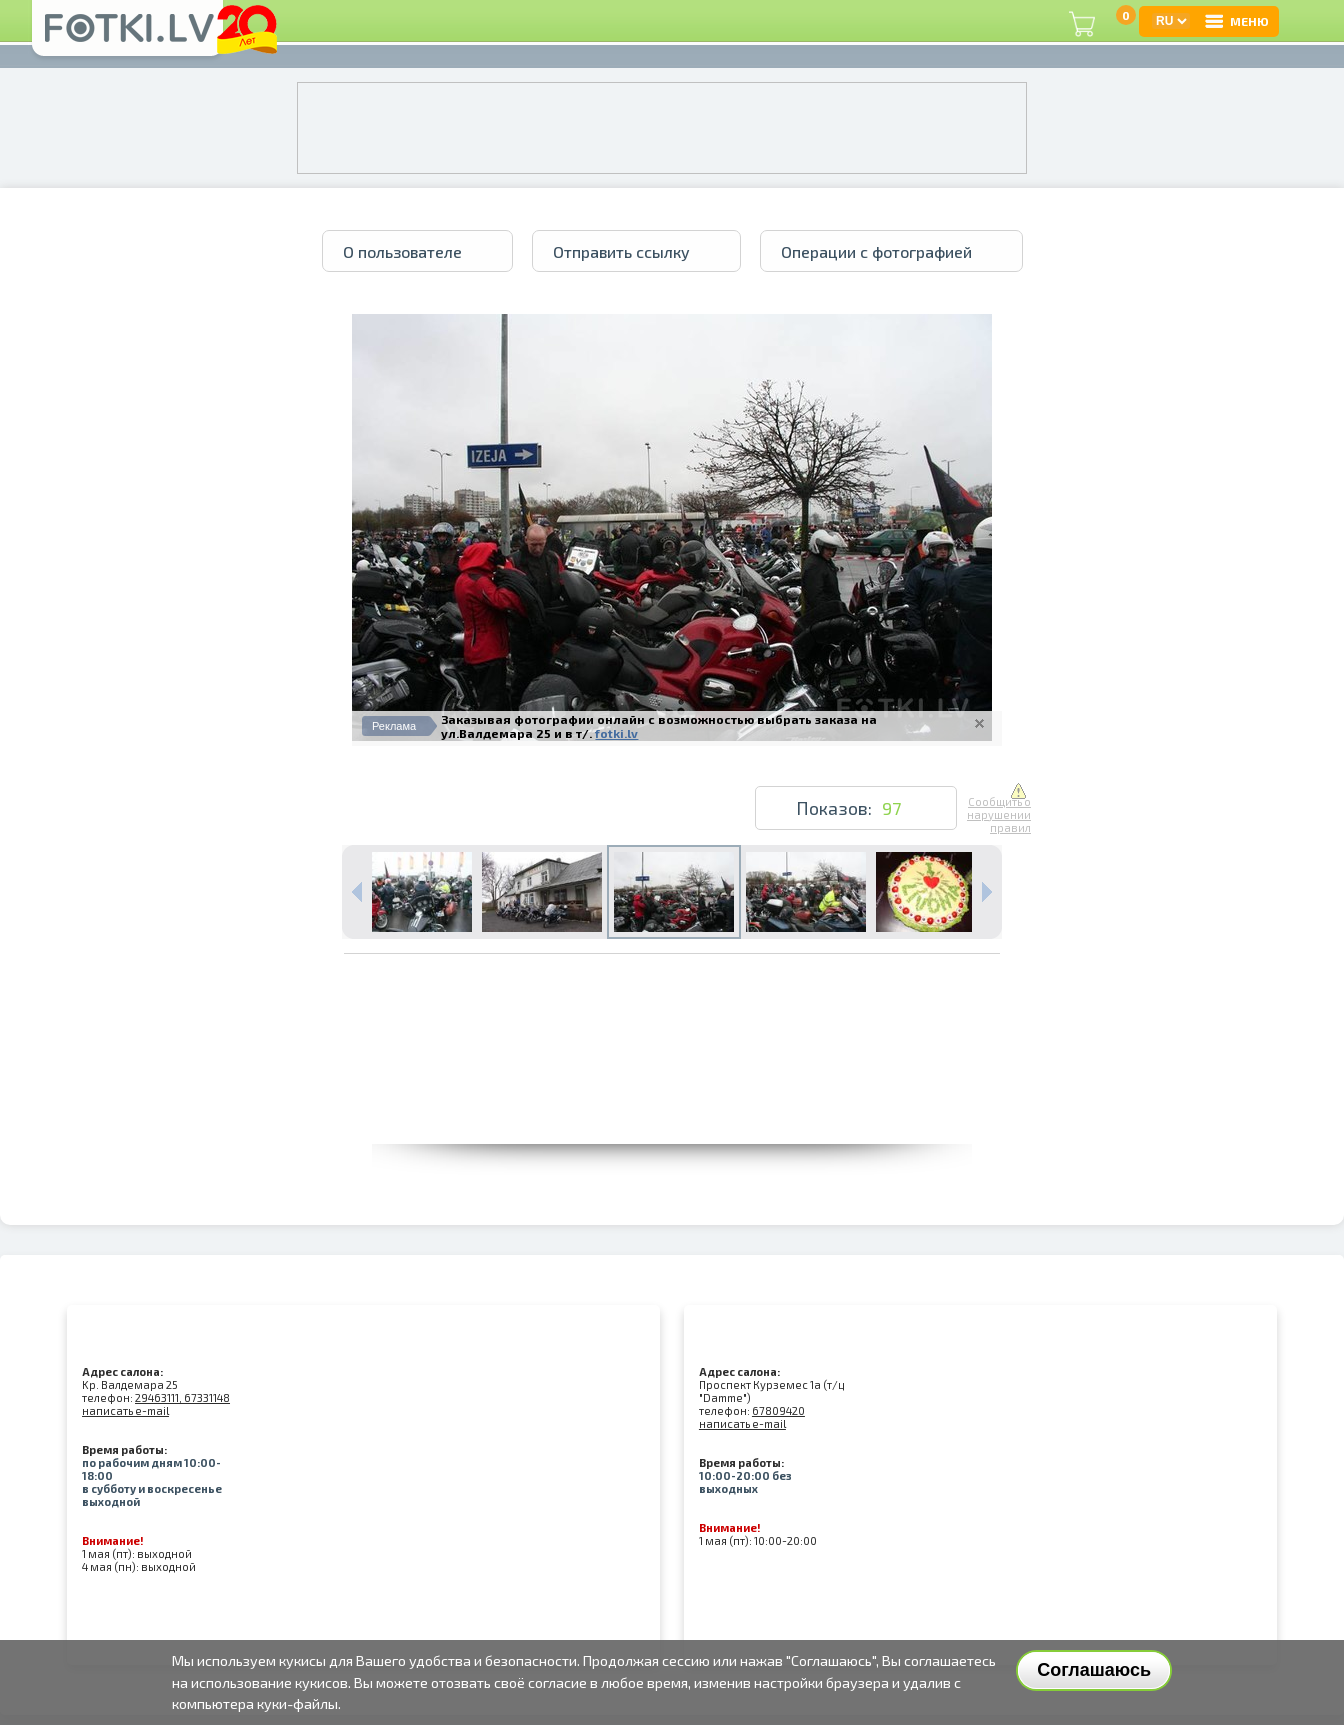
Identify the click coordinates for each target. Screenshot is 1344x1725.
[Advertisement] (672, 1099)
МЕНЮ (1236, 21)
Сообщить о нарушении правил (999, 809)
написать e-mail (125, 1410)
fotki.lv (616, 733)
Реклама (394, 726)
